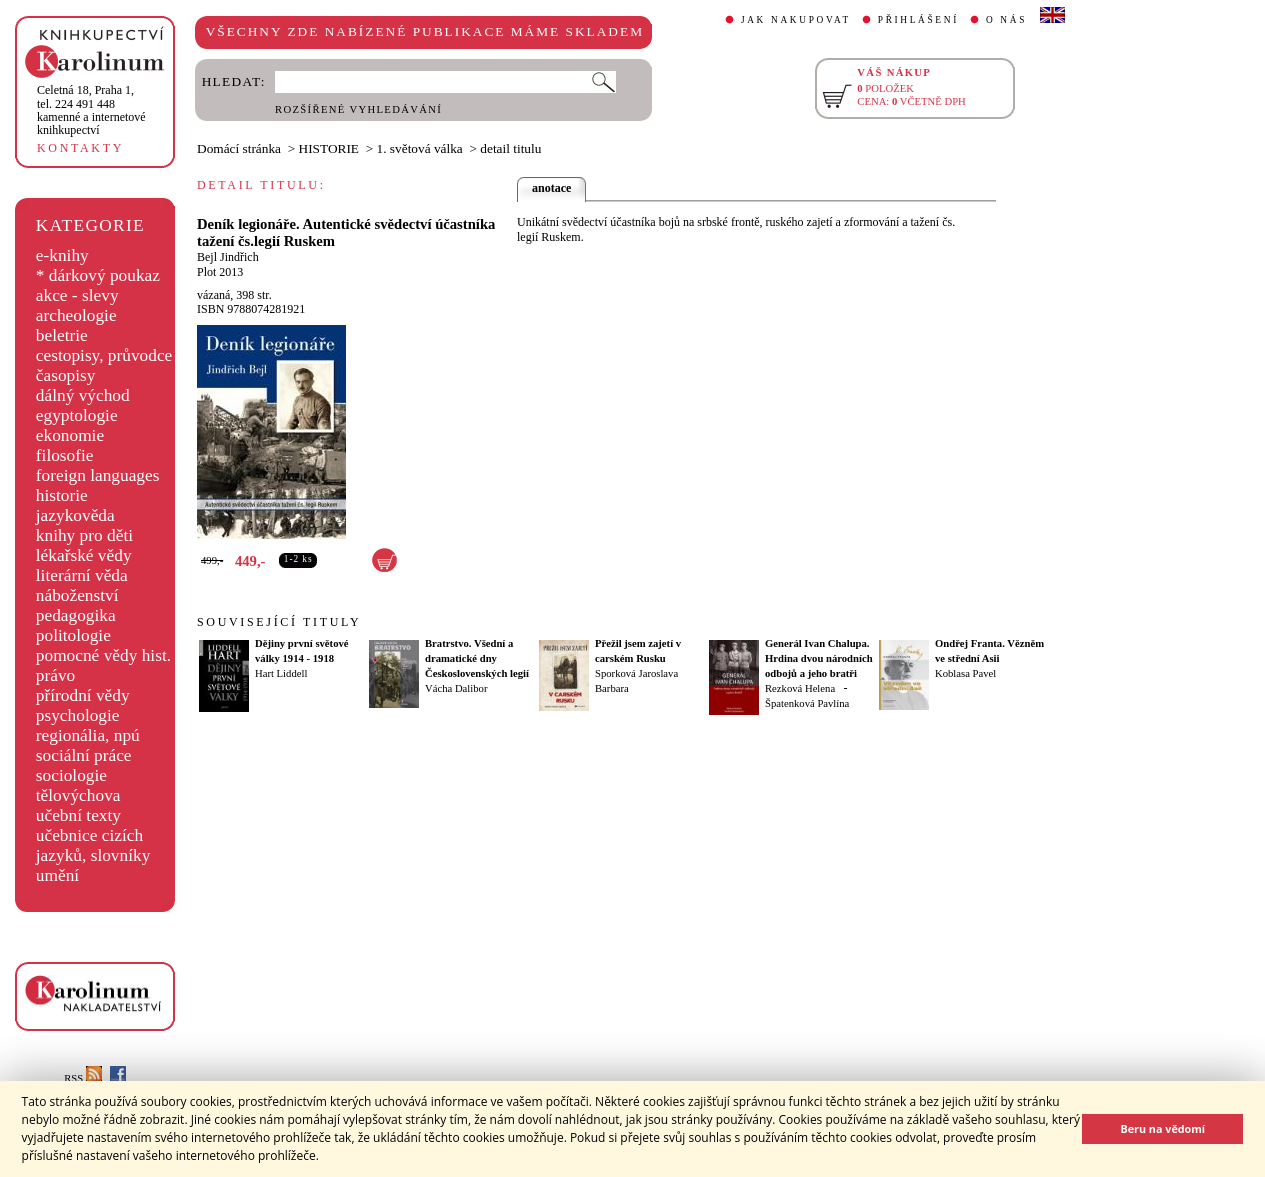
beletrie (62, 335)
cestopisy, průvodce (104, 355)
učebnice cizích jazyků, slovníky (93, 845)
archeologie (76, 315)
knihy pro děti (84, 535)
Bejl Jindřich (228, 257)
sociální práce (84, 755)
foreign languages (98, 475)
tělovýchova (78, 795)
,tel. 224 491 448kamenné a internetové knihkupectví (91, 110)
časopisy (66, 375)
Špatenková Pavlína (807, 703)
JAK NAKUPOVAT (796, 20)
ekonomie (70, 435)
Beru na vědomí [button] (1162, 1128)
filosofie (65, 455)
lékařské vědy (84, 555)
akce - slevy (77, 295)
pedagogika (76, 615)
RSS (83, 1078)
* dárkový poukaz (98, 275)
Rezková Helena (800, 688)
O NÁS (1006, 20)
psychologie (78, 715)
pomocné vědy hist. (103, 655)
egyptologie (77, 415)
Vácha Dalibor (456, 688)
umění (57, 875)
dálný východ (83, 395)
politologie (73, 635)
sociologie (71, 775)
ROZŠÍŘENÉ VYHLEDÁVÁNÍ (358, 109)
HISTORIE (329, 148)
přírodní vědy (83, 695)
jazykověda (75, 515)
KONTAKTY (80, 148)
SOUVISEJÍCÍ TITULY (279, 622)
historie (62, 495)
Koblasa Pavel (965, 673)
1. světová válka (420, 148)
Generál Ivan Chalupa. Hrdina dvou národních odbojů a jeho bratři (819, 658)
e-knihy (62, 255)
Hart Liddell (281, 673)
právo (55, 675)
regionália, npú (88, 735)
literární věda (82, 575)
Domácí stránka (239, 148)
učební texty (78, 815)
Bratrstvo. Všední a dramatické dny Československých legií (477, 658)
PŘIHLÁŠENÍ (918, 20)
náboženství (77, 595)
